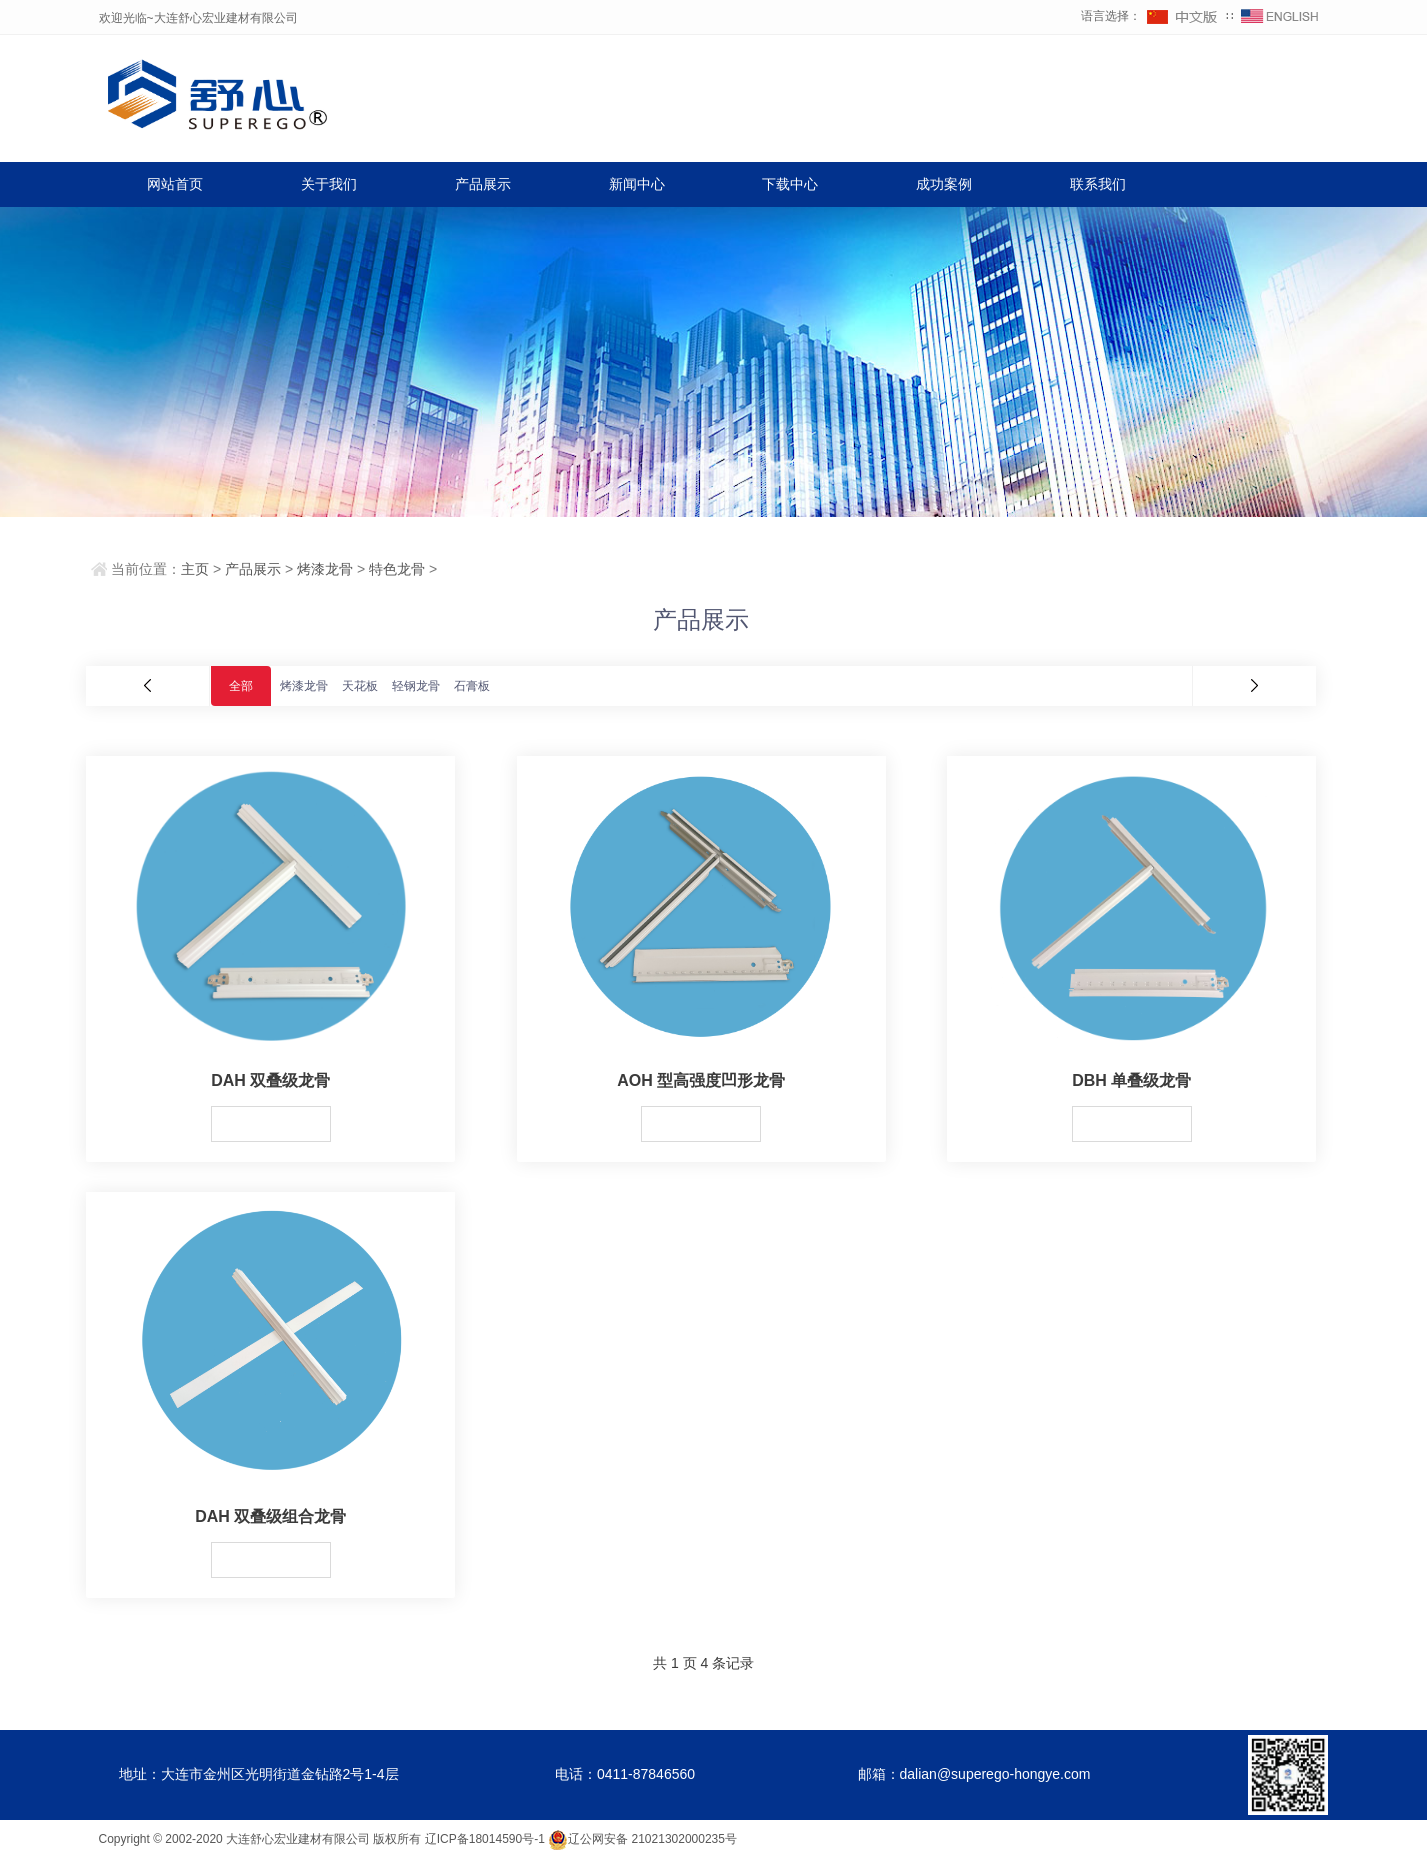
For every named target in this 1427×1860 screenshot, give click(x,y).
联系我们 (1098, 184)
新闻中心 (637, 184)
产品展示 (483, 184)
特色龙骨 (397, 569)
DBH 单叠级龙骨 (1131, 1080)
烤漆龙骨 (325, 569)
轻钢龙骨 (416, 686)
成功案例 (944, 184)
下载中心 (790, 184)
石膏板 (472, 686)
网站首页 (175, 184)
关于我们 (329, 184)
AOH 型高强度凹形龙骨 (701, 1080)
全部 (241, 686)
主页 (195, 569)
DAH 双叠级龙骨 (270, 1080)
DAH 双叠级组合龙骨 (270, 1516)
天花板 (360, 686)
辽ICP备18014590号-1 (485, 1839)
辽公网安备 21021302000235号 (642, 1839)
